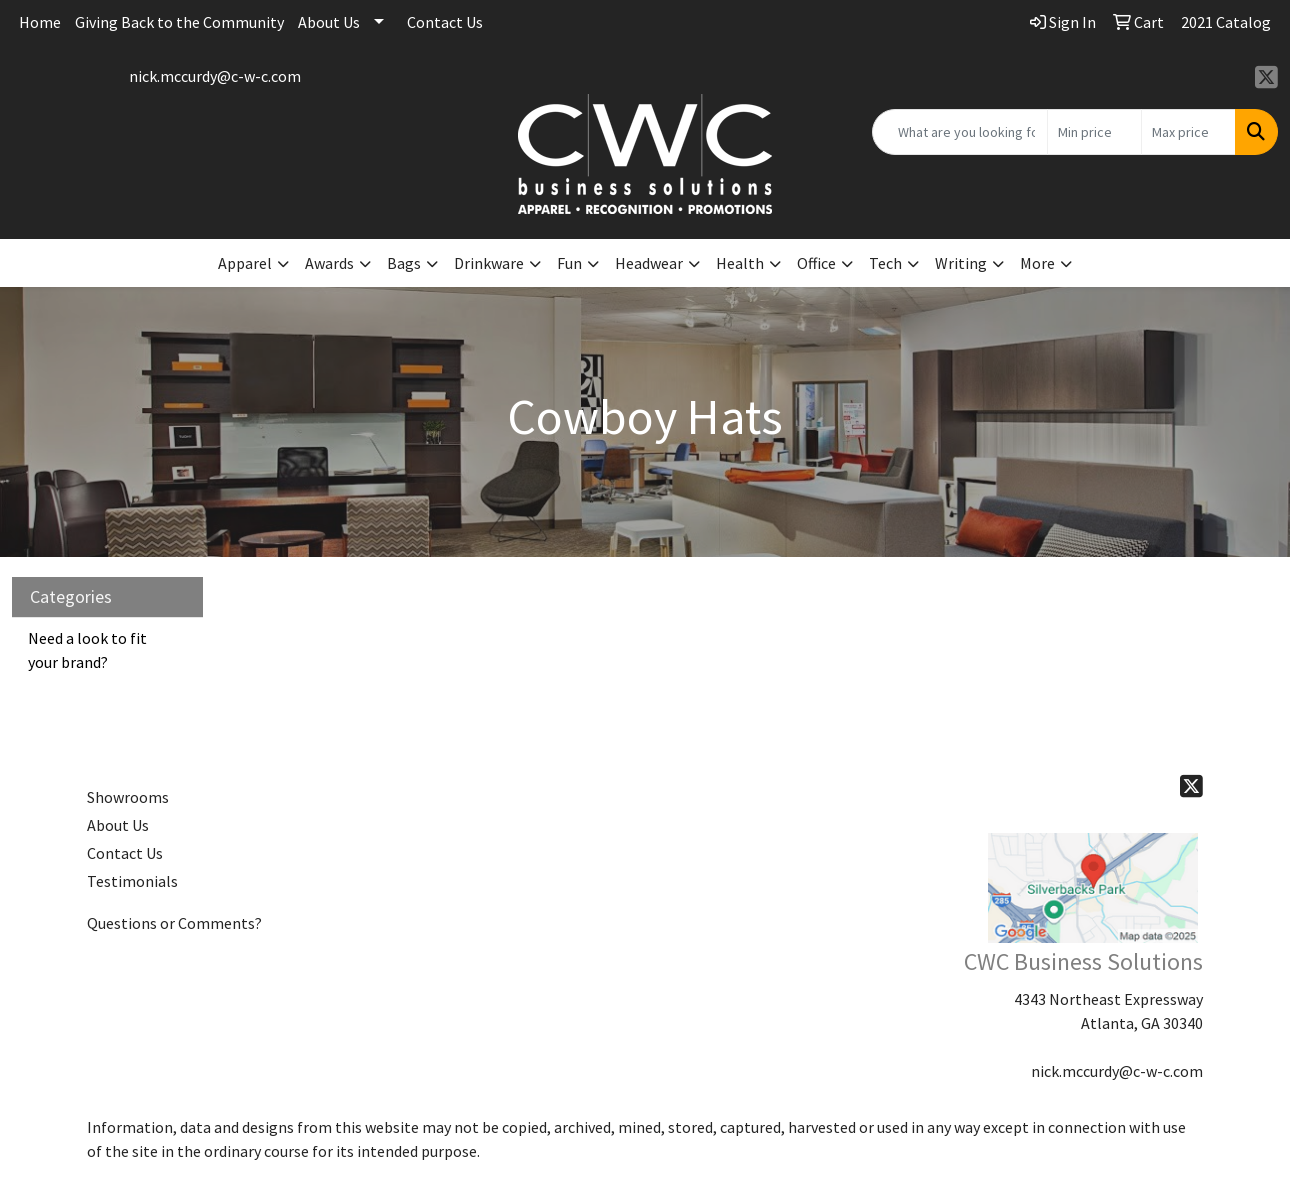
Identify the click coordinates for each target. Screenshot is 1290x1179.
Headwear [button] (649, 263)
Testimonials (132, 881)
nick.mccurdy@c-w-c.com (215, 76)
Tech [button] (885, 263)
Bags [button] (404, 263)
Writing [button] (961, 263)
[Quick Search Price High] (1188, 132)
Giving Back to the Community (179, 22)
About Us (329, 22)
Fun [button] (569, 263)
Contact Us (445, 22)
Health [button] (740, 263)
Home (40, 22)
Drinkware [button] (489, 263)
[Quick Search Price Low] (1094, 132)
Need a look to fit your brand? (87, 650)
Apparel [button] (245, 263)
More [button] (1037, 263)
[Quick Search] (960, 132)
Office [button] (816, 263)
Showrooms (128, 797)
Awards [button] (329, 263)
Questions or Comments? (174, 923)
